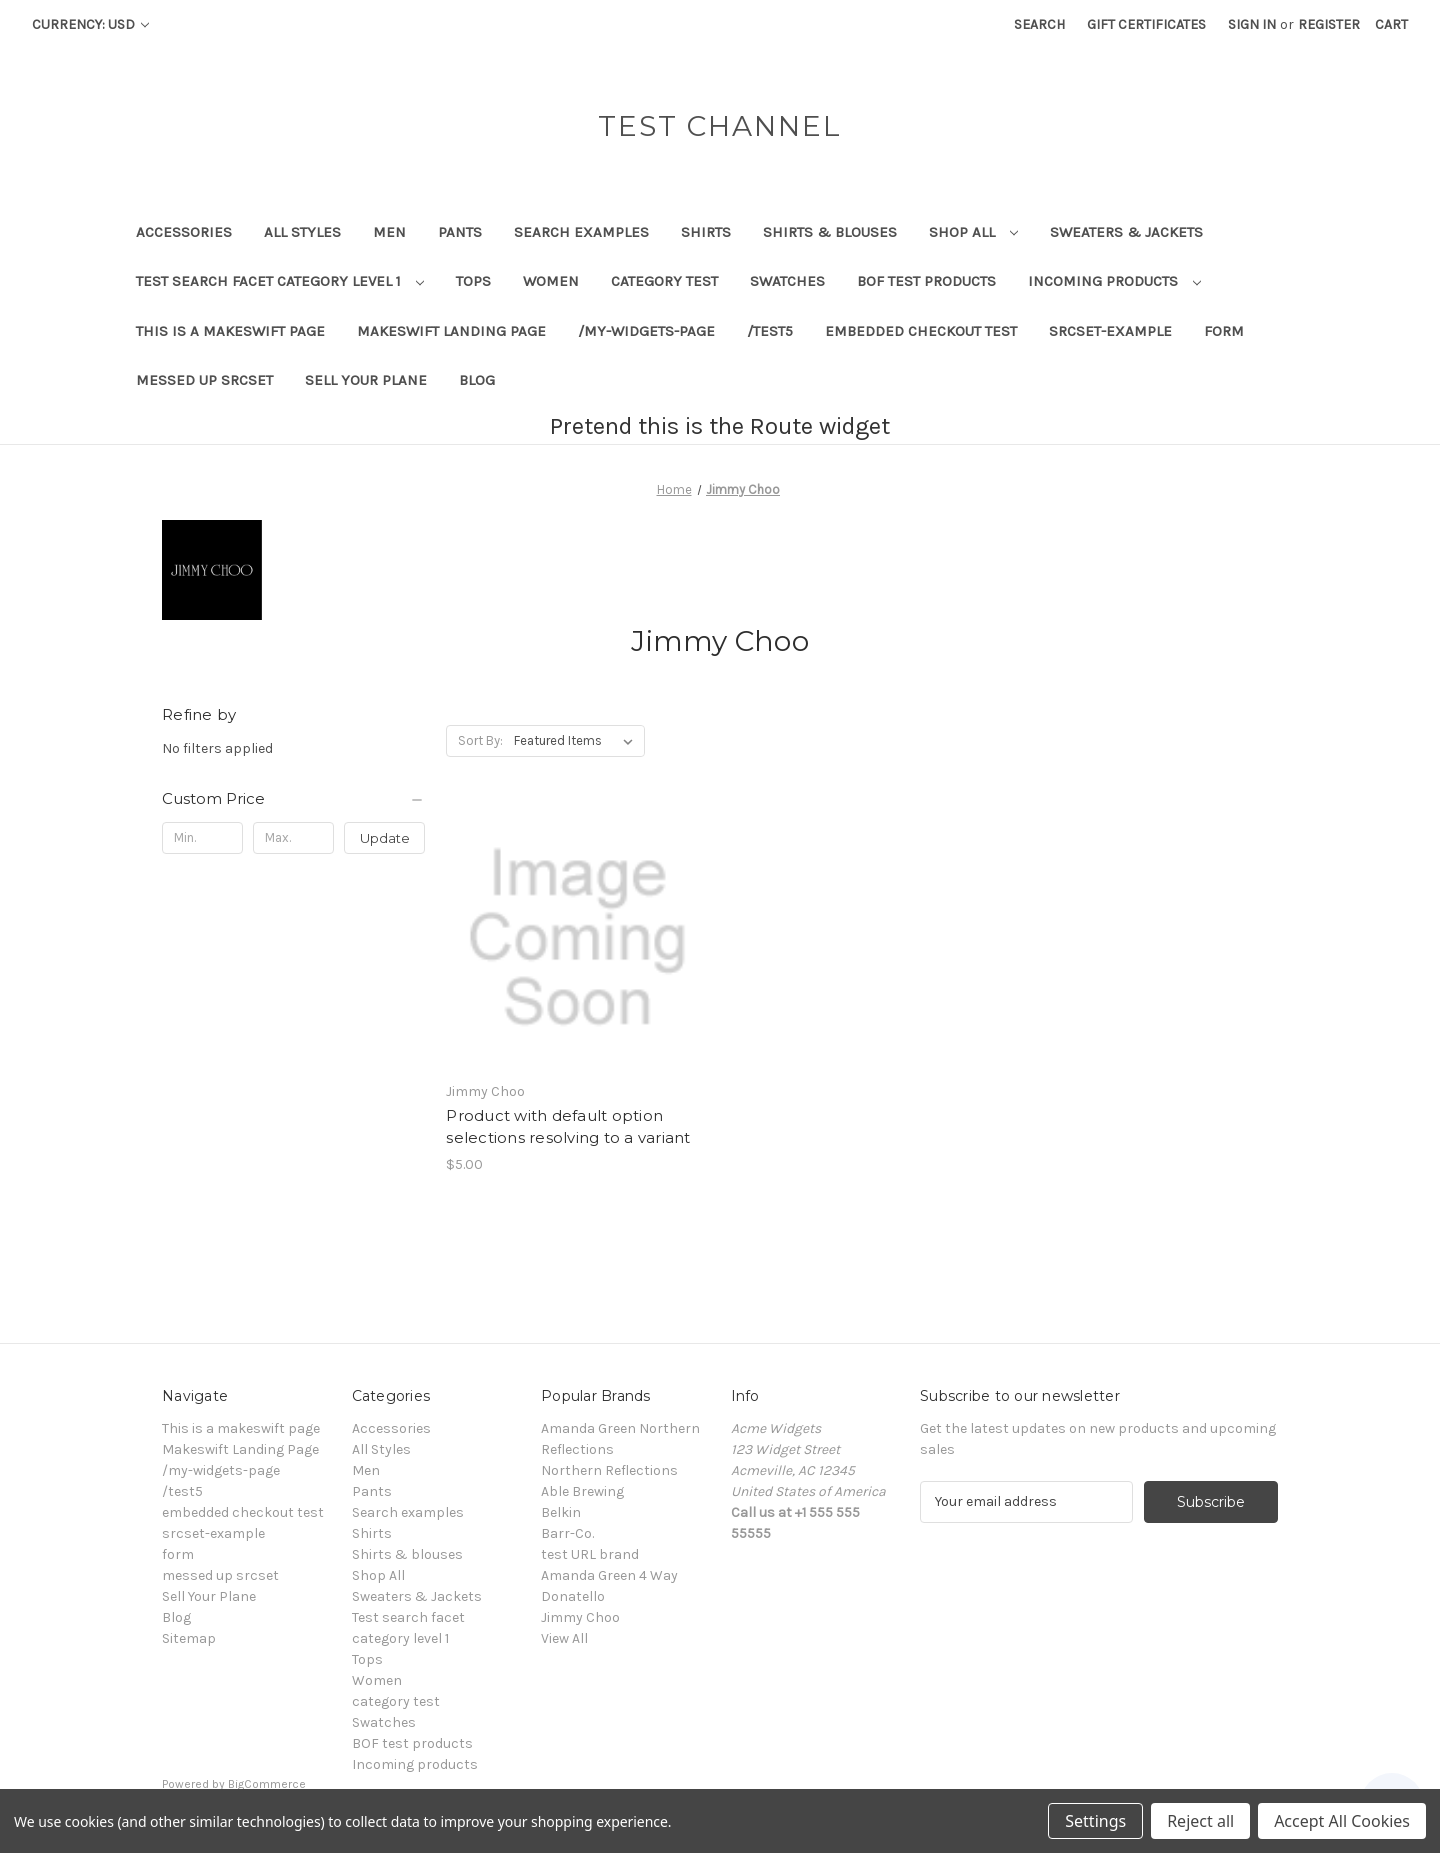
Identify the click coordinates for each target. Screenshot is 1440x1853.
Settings (1095, 1821)
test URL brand (590, 1554)
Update (385, 838)
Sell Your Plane (366, 380)
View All (564, 1638)
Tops (473, 281)
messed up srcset (204, 380)
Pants (460, 232)
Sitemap (189, 1638)
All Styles (302, 232)
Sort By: (480, 740)
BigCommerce (267, 1784)
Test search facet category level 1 (280, 281)
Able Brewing (582, 1491)
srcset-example (1110, 331)
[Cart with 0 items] (1391, 24)
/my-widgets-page (646, 331)
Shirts (706, 232)
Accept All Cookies (1342, 1821)
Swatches (787, 281)
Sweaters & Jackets (1126, 232)
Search (1039, 24)
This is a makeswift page (230, 331)
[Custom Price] (293, 799)
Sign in (1252, 24)
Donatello (573, 1596)
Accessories (184, 232)
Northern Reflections (609, 1470)
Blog (477, 380)
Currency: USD (90, 24)
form (1224, 331)
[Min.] (202, 838)
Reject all (1200, 1821)
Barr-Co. (567, 1533)
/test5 (770, 331)
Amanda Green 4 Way (609, 1575)
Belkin (561, 1512)
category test (664, 281)
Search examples (581, 232)
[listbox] (577, 741)
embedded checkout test (921, 331)
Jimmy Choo (580, 1617)
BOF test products (926, 281)
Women (551, 281)
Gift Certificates (1146, 24)
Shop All (973, 232)
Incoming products (1114, 281)
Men (389, 232)
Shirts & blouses (830, 232)
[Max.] (293, 838)
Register (1329, 24)
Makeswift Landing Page (451, 331)
